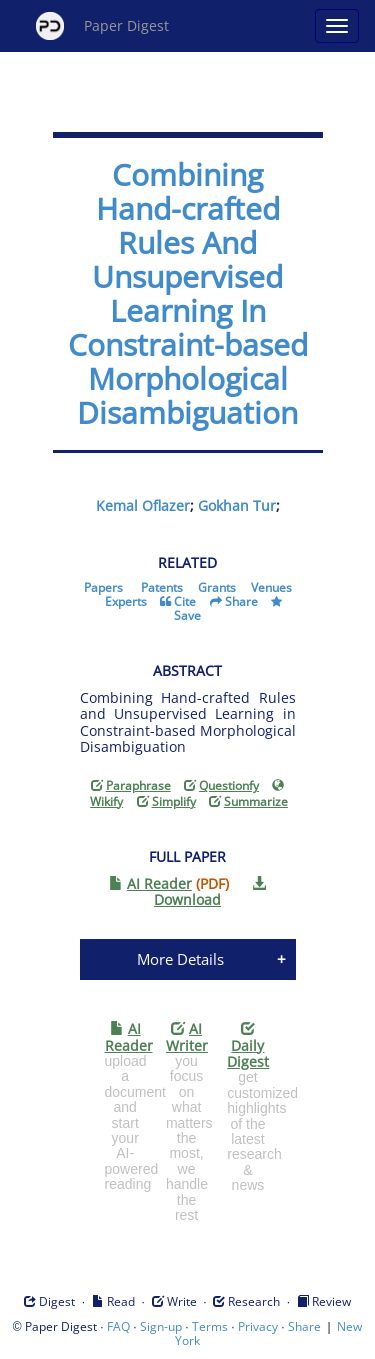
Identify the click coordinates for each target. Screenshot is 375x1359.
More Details (180, 959)
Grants (217, 587)
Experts (126, 601)
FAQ (118, 1326)
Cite (185, 601)
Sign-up (161, 1326)
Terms (210, 1326)
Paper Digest (102, 26)
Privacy (258, 1326)
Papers (103, 587)
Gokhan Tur (237, 505)
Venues (271, 587)
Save (187, 615)
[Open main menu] (337, 26)
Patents (162, 587)
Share (241, 601)
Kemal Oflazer (143, 505)
